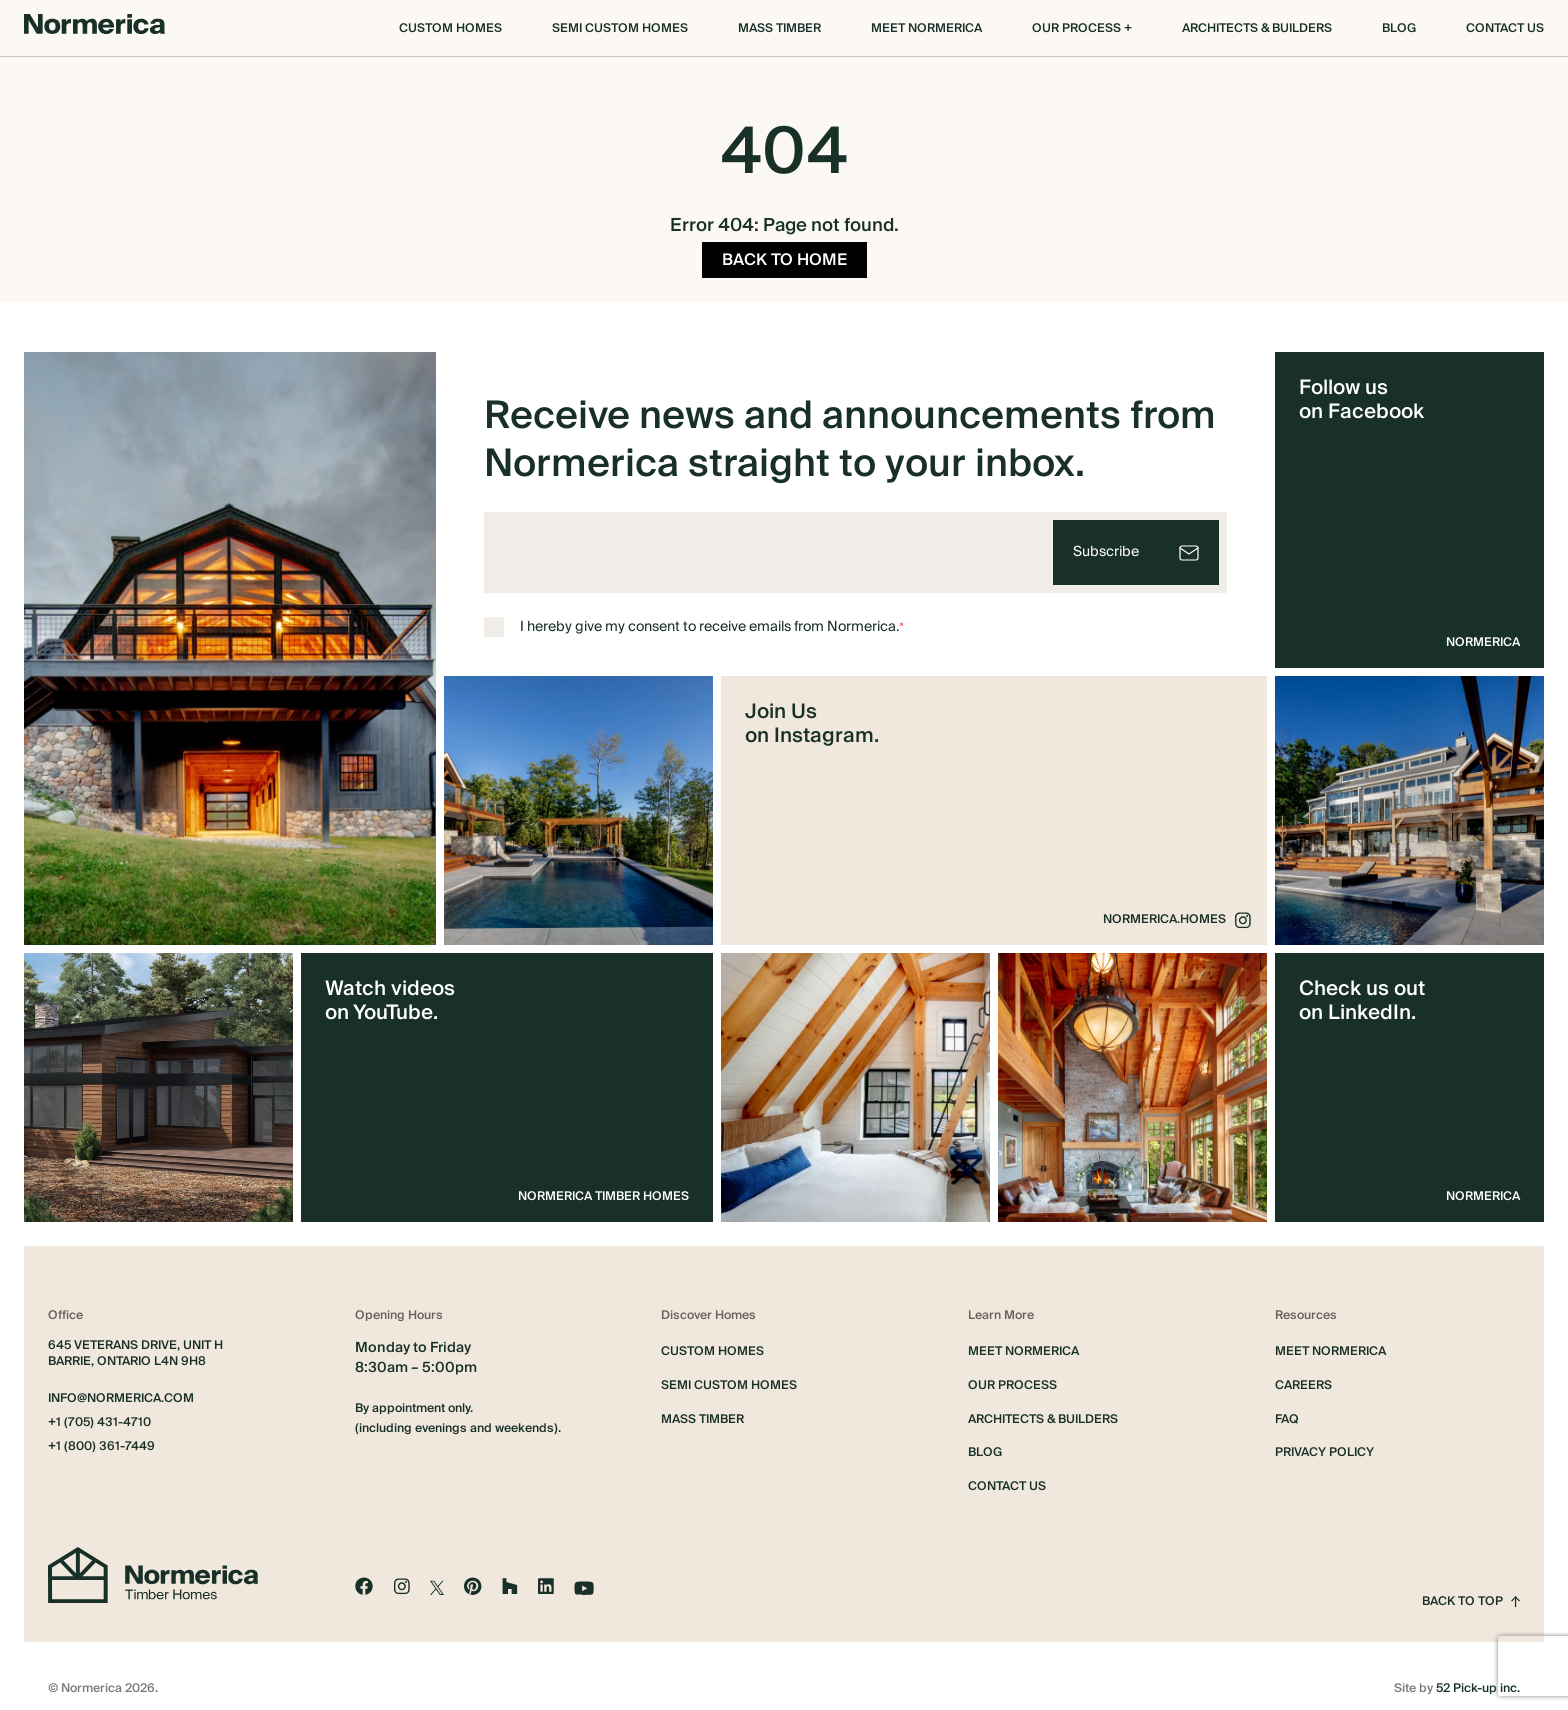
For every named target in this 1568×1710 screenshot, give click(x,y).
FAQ (1287, 1414)
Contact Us (1505, 29)
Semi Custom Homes (620, 29)
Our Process (1012, 1380)
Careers (1303, 1380)
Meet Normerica (926, 29)
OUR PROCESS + (1082, 29)
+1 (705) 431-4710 (99, 1417)
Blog (1399, 29)
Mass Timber (779, 29)
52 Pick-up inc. (1478, 1683)
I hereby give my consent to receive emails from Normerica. (694, 621)
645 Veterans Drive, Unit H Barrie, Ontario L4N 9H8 (135, 1348)
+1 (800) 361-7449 (101, 1441)
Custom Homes (450, 29)
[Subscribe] (1136, 546)
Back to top (1471, 1596)
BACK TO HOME (784, 254)
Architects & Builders (1257, 29)
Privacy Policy (1324, 1447)
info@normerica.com (121, 1393)
